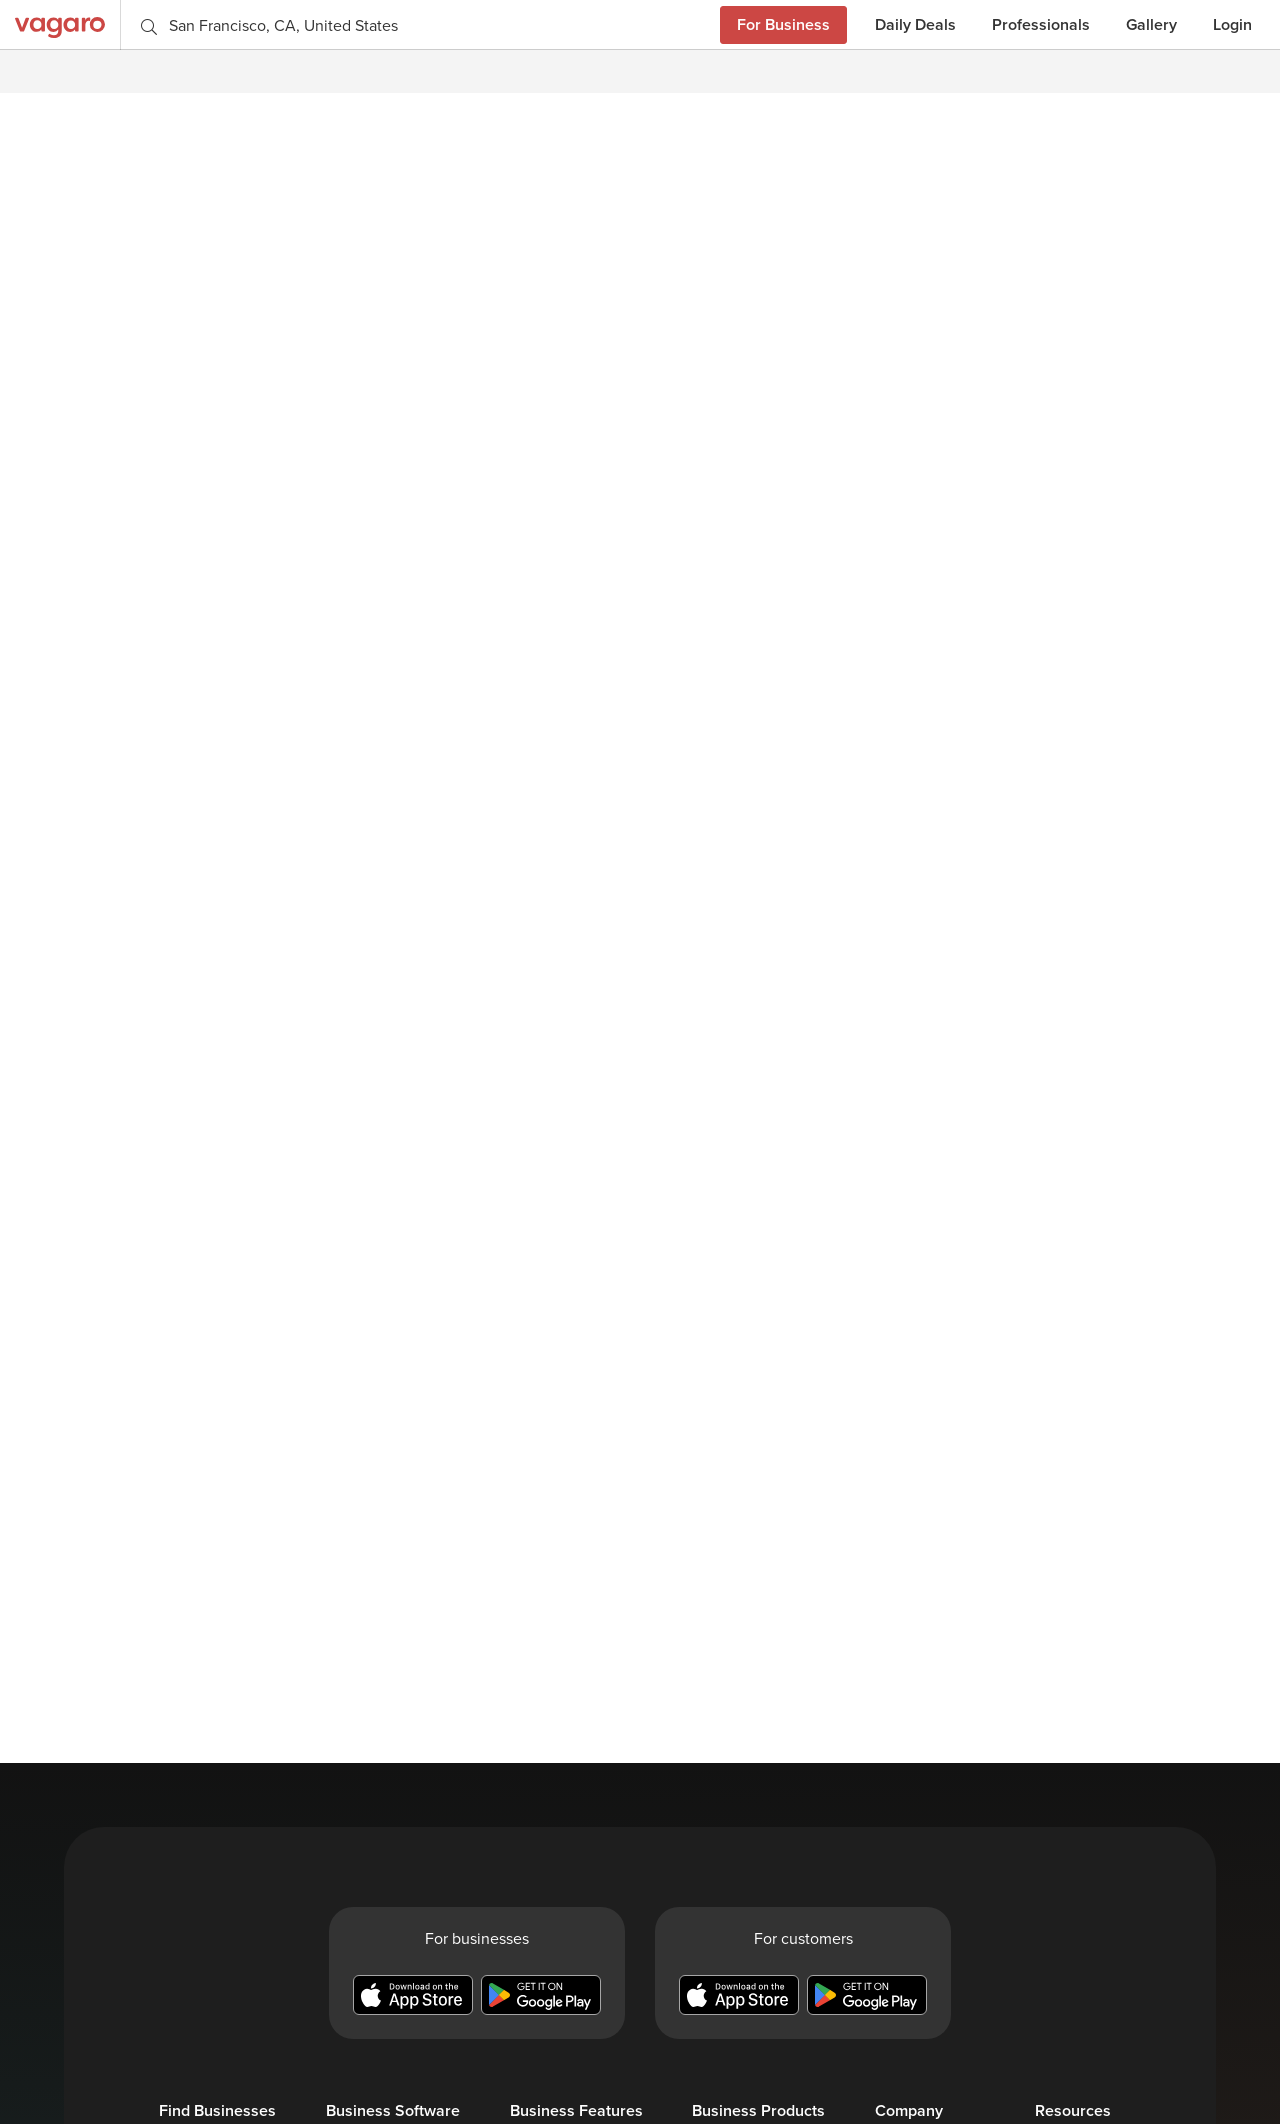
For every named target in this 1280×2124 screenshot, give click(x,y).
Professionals (1041, 24)
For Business (783, 24)
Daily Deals (915, 24)
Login (1232, 24)
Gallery (1151, 24)
